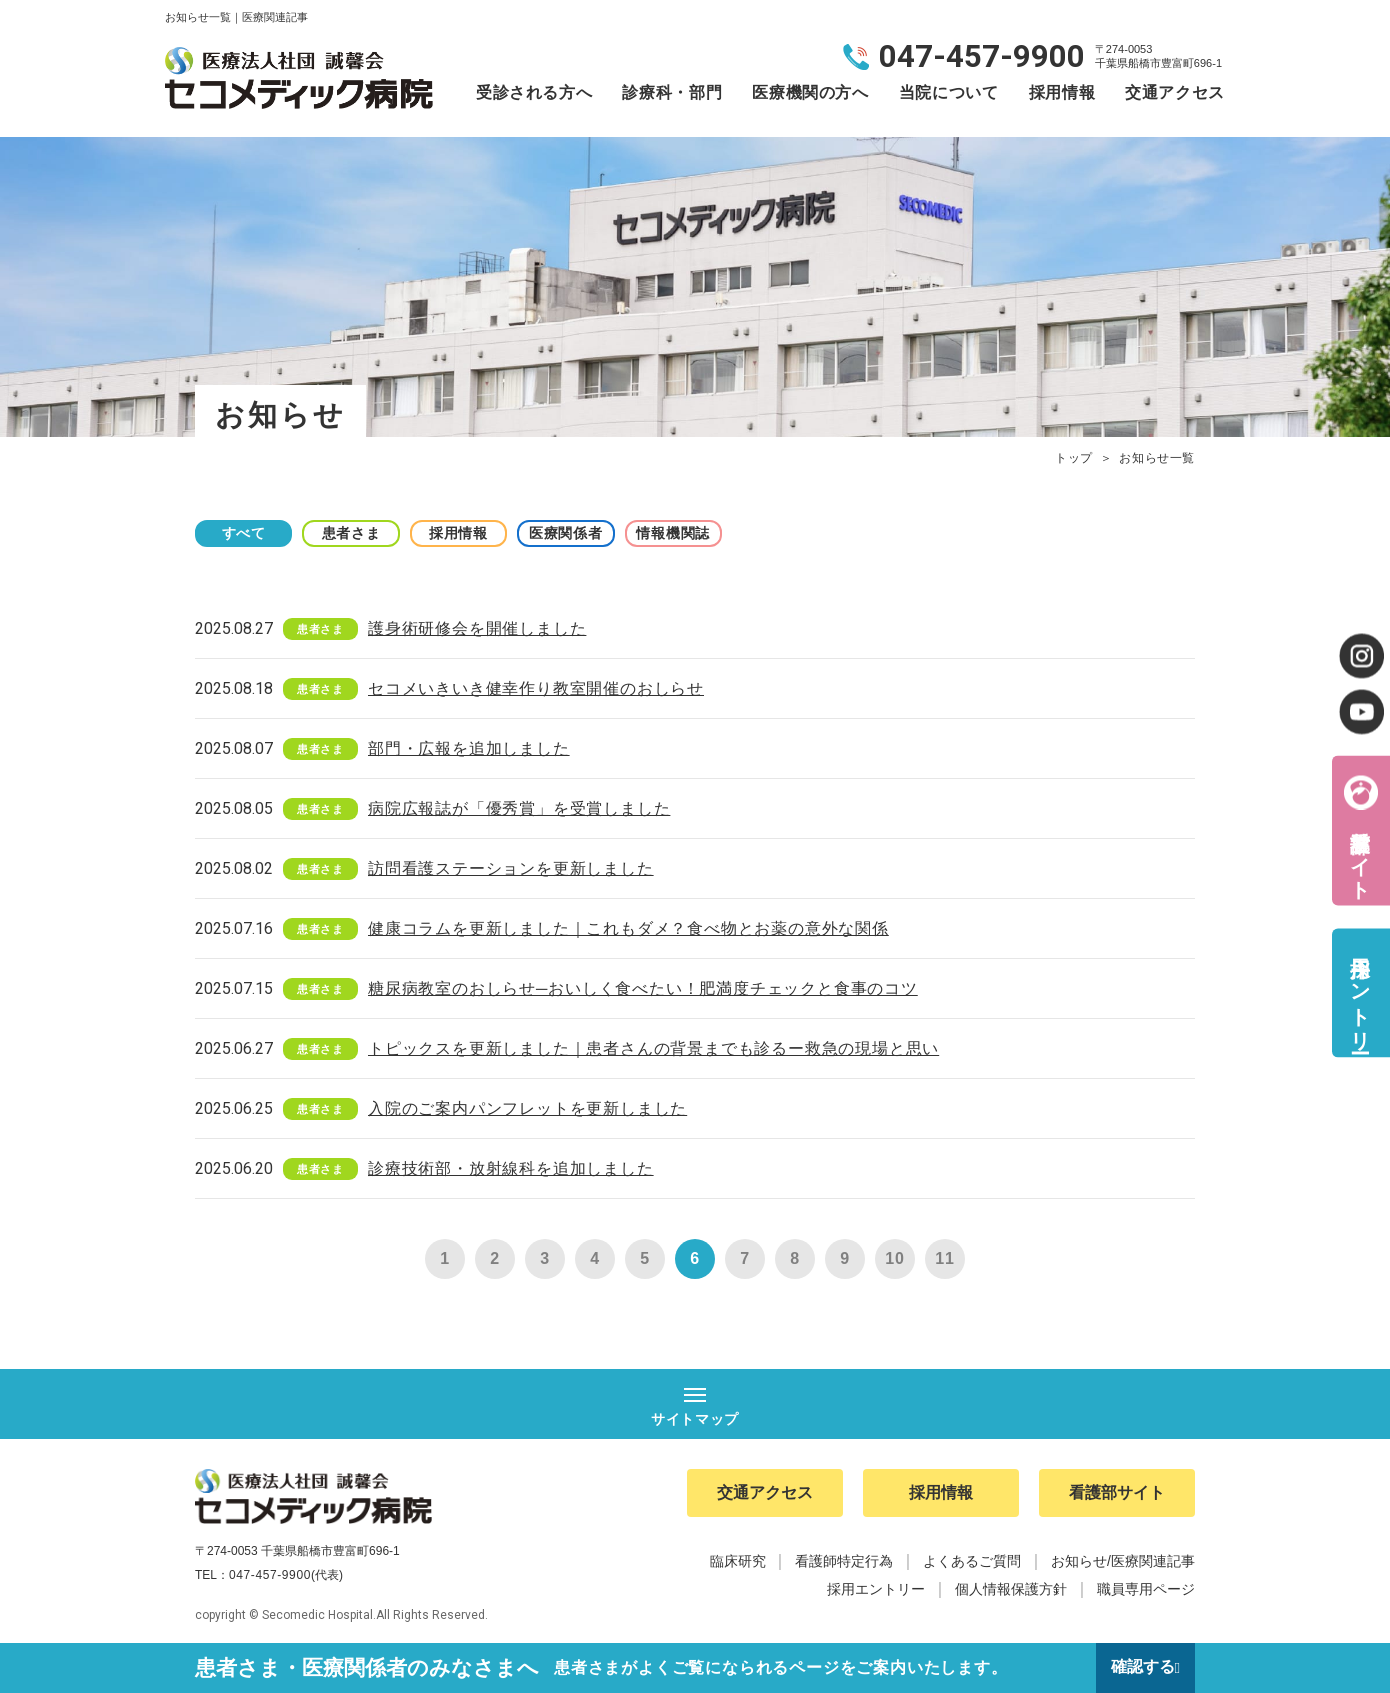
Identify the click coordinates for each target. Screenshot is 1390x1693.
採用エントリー (1360, 992)
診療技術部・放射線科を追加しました (511, 1168)
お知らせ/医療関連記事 (1123, 1562)
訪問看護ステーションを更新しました (511, 868)
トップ (1074, 458)
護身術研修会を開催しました (477, 628)
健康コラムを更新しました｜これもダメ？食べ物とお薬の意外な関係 (628, 928)
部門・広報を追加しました (469, 748)
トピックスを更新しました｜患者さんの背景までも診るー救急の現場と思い (653, 1048)
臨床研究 (738, 1562)
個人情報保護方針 (1011, 1590)
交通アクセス (1175, 92)
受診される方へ (534, 92)
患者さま (355, 533)
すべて (245, 533)
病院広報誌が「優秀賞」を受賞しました (519, 808)
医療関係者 (575, 533)
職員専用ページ (1146, 1590)
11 (944, 1258)
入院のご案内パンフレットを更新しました (527, 1108)
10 (894, 1258)
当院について (949, 92)
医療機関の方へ (810, 92)
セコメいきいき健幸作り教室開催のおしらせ (536, 688)
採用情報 (1062, 92)
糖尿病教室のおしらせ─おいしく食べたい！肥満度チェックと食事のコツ (643, 988)
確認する (1142, 1667)
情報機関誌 (685, 533)
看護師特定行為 (844, 1562)
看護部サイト (1360, 852)
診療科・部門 (672, 92)
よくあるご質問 (972, 1562)
